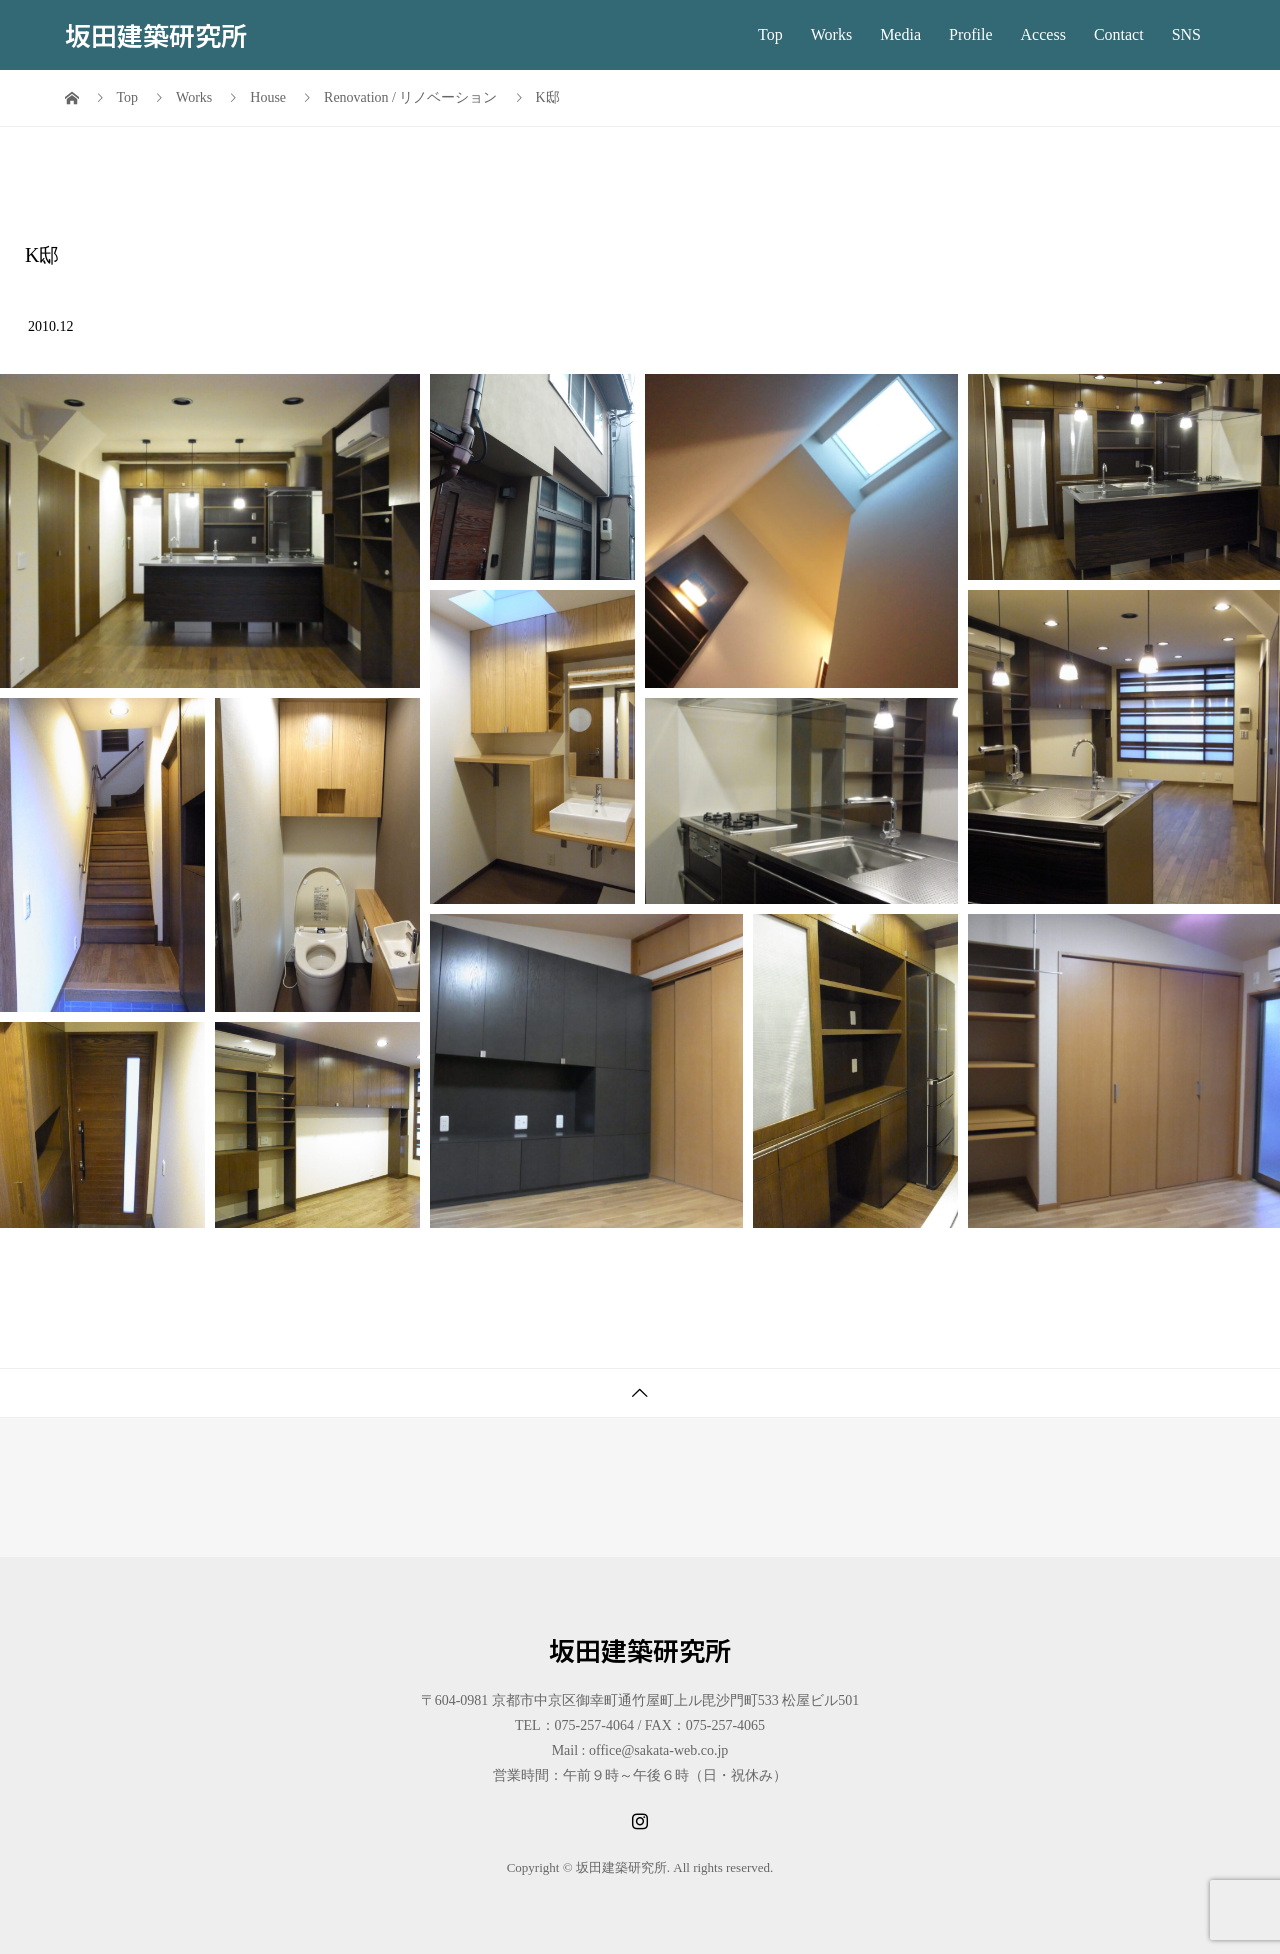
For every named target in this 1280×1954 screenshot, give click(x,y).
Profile (971, 34)
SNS (1186, 34)
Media (900, 34)
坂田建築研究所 (156, 34)
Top (770, 34)
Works (831, 34)
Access (1043, 34)
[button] (210, 531)
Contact (1119, 34)
